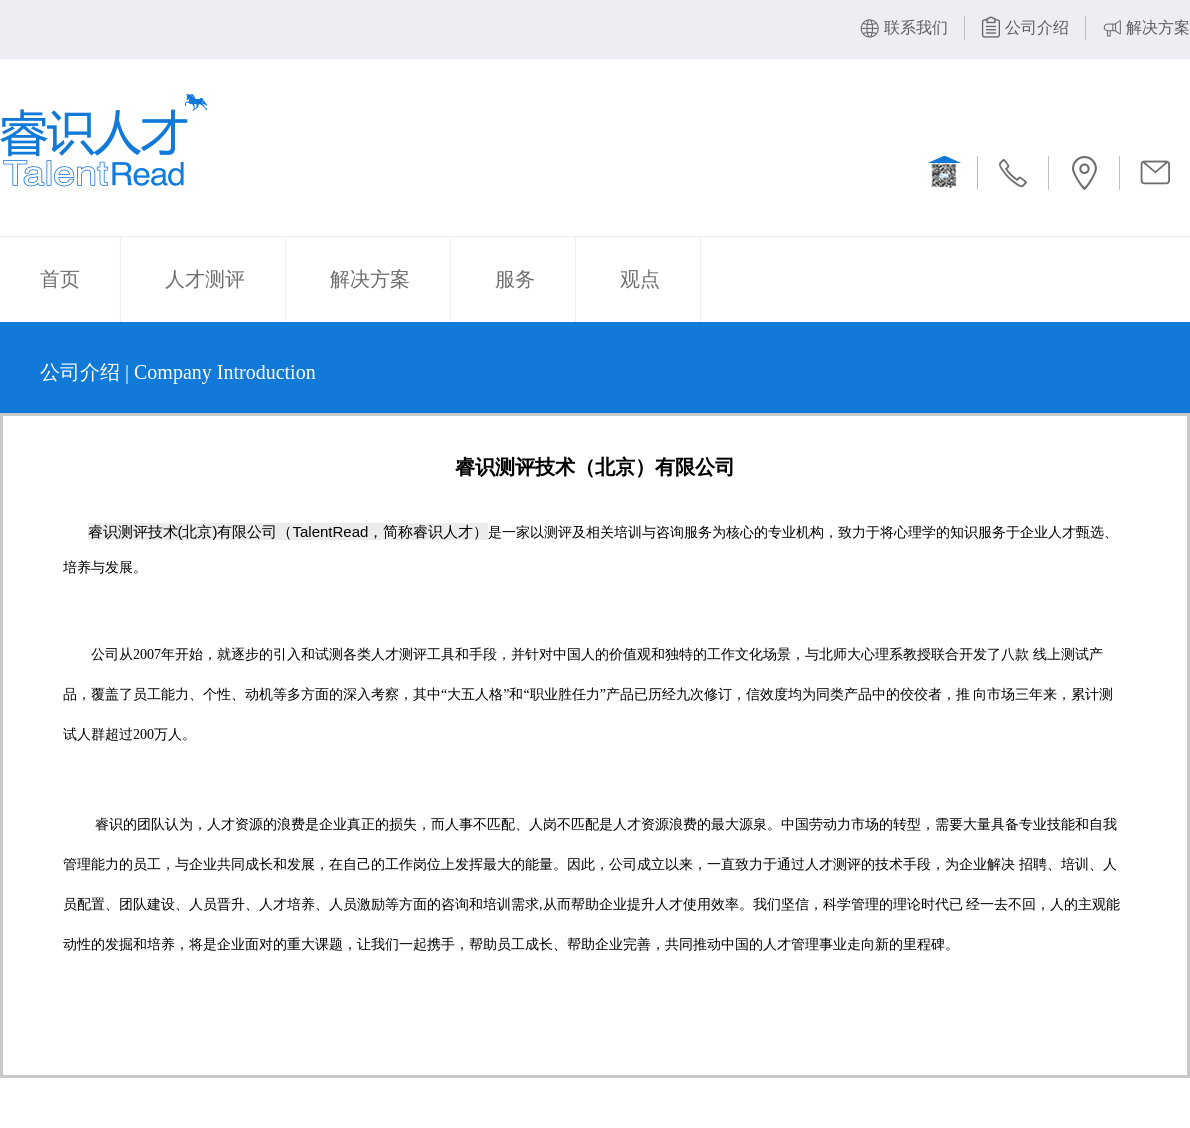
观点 (640, 279)
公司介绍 (1037, 27)
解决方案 (1158, 27)
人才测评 (205, 279)
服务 (515, 279)
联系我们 (916, 27)
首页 (60, 279)
